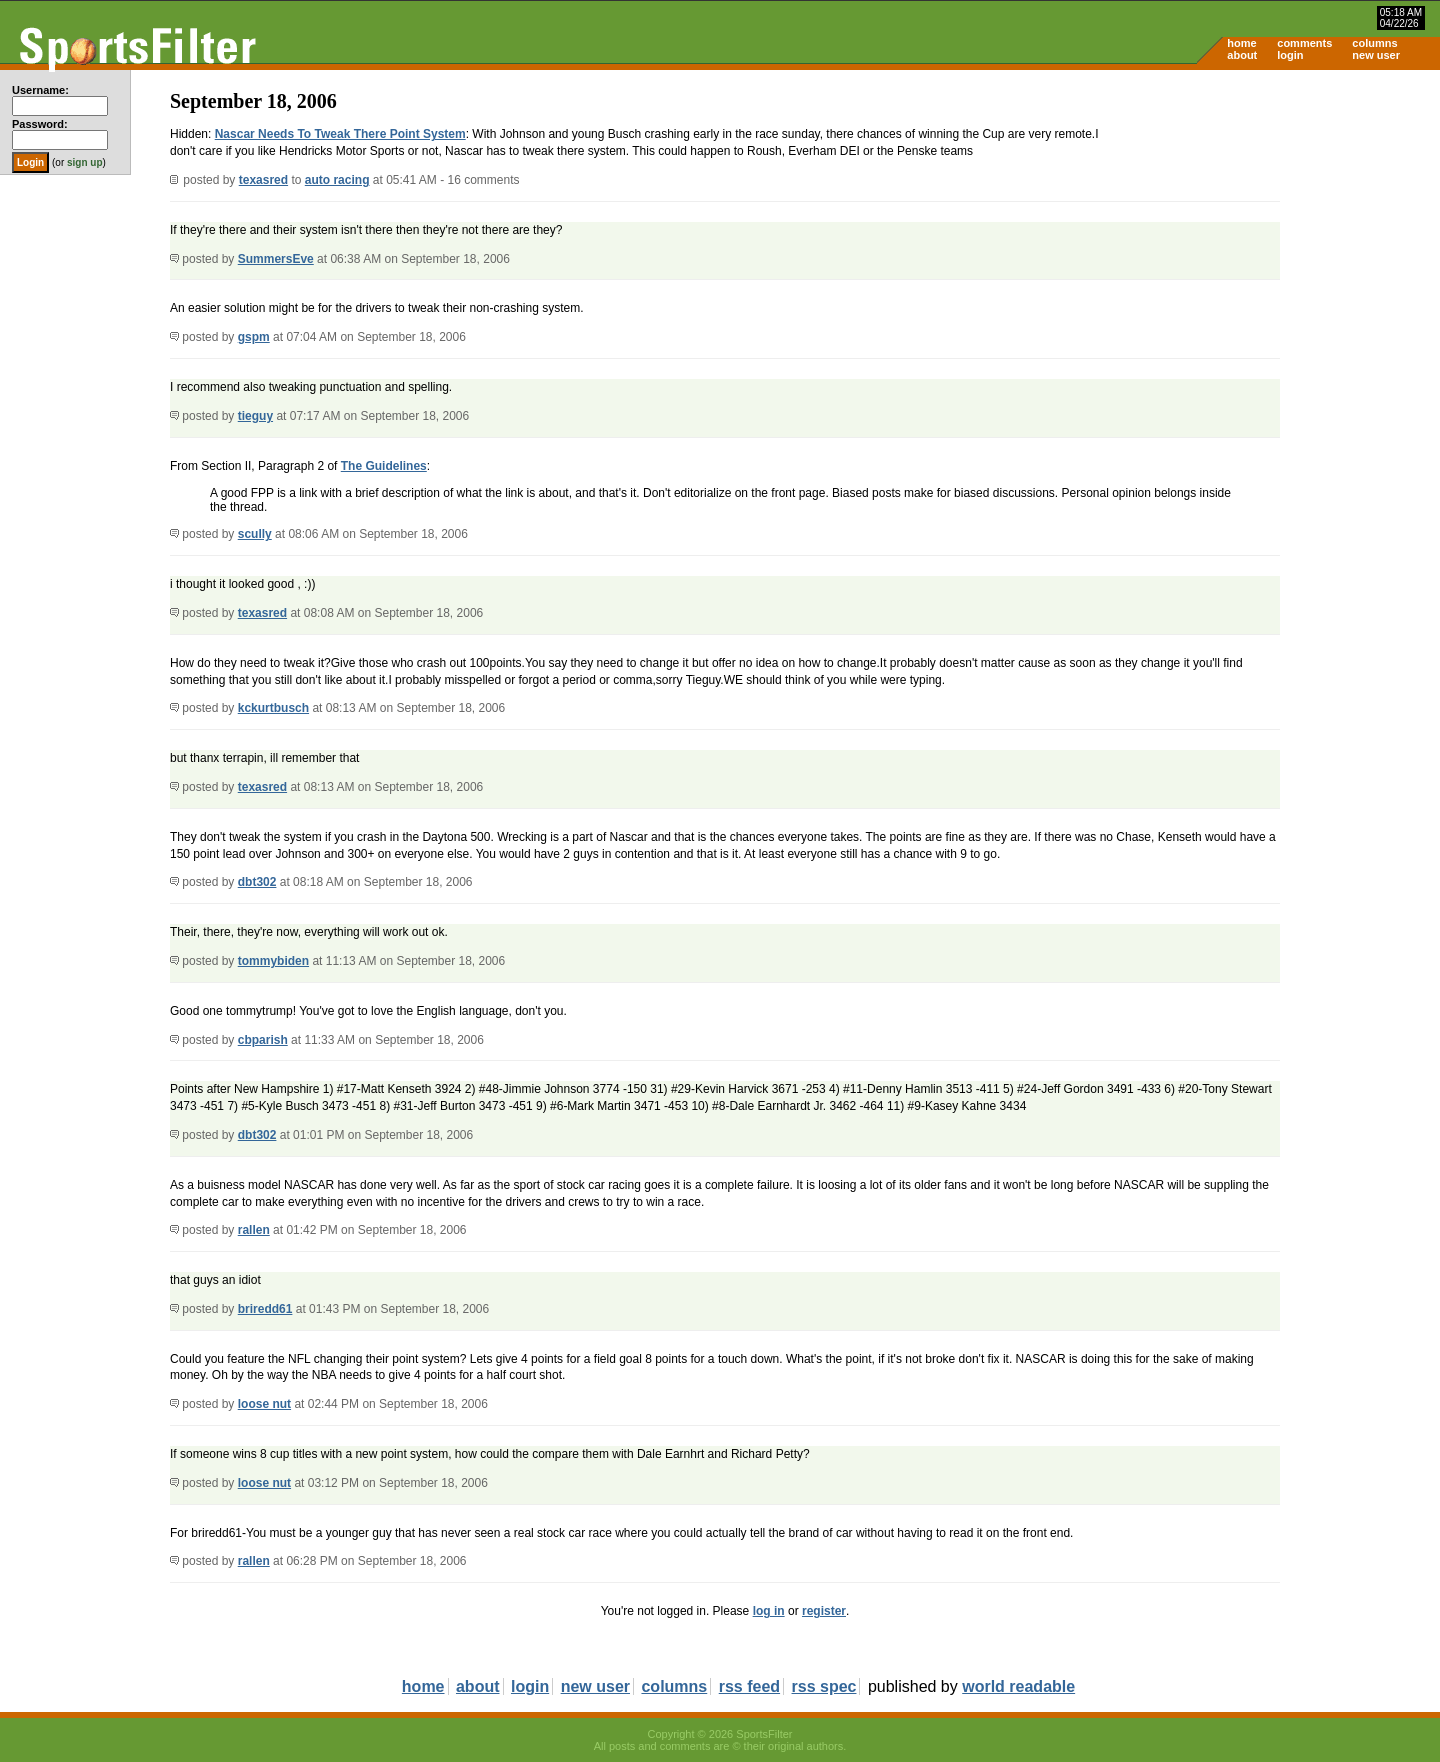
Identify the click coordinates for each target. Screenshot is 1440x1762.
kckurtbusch (273, 708)
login (1290, 55)
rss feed (749, 1686)
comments (1304, 43)
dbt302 (257, 882)
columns (1374, 43)
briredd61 (265, 1309)
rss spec (824, 1686)
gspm (254, 337)
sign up (85, 162)
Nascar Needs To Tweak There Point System (340, 134)
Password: (40, 124)
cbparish (263, 1040)
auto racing (337, 180)
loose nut (264, 1404)
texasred (263, 180)
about (1242, 55)
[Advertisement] (1270, 226)
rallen (254, 1230)
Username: (40, 90)
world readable (1018, 1686)
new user (1376, 55)
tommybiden (273, 961)
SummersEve (276, 259)
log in (769, 1611)
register (824, 1611)
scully (255, 534)
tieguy (255, 416)
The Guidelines (384, 466)
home (1241, 43)
